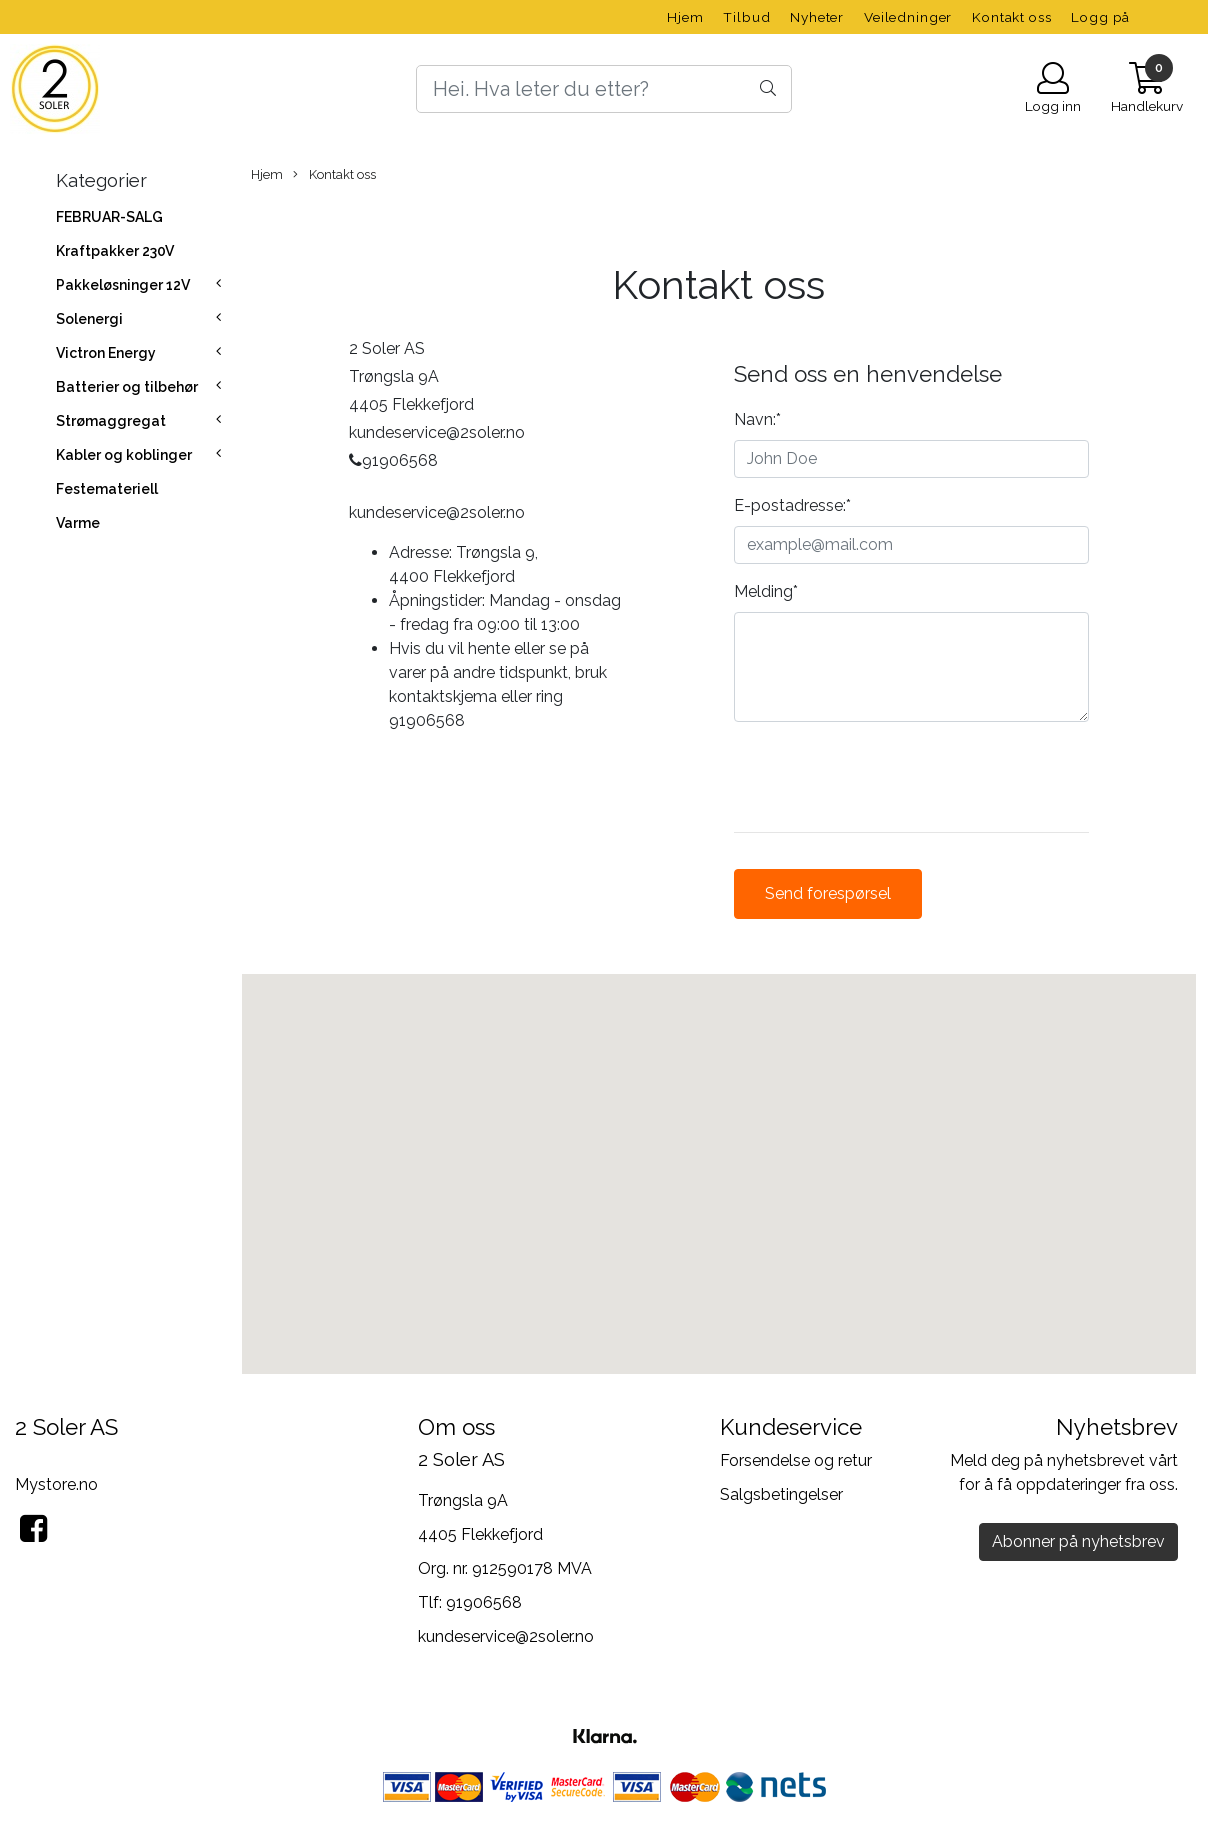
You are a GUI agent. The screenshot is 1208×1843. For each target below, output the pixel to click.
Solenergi (89, 319)
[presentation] (886, 777)
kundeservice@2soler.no (506, 1636)
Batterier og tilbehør (127, 387)
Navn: (757, 419)
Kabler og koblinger (124, 455)
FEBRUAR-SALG (109, 217)
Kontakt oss (1011, 17)
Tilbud (746, 17)
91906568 (484, 1602)
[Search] (604, 89)
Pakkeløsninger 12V (123, 285)
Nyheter (817, 17)
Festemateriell (107, 489)
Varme (78, 523)
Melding (766, 591)
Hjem (685, 17)
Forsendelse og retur (796, 1460)
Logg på (1100, 17)
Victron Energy (106, 353)
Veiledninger (908, 17)
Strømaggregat (111, 421)
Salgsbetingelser (781, 1494)
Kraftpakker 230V (115, 251)
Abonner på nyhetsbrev (1078, 1541)
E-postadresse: (792, 505)
